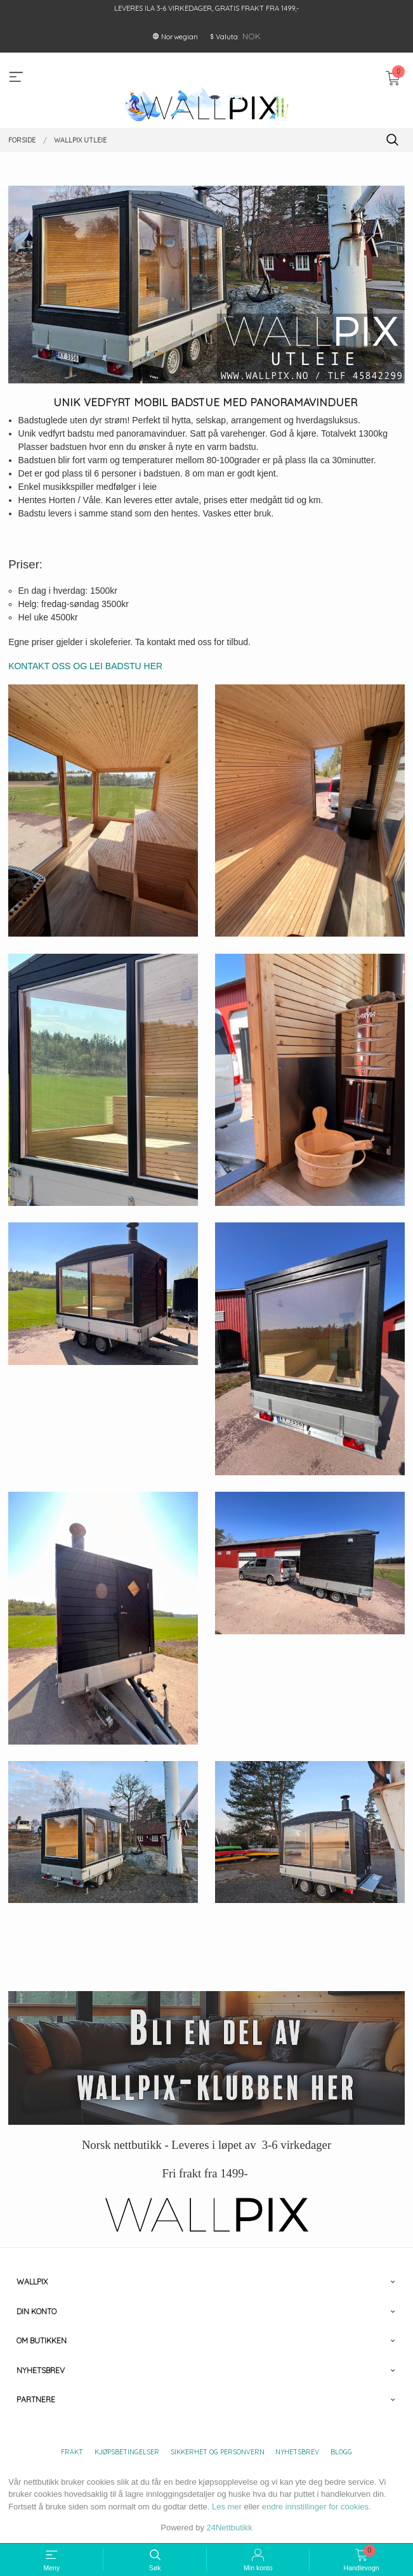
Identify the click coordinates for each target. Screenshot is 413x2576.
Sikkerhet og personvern (218, 2451)
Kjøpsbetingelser (127, 2451)
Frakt (72, 2451)
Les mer (227, 2506)
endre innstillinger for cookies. (316, 2506)
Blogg (341, 2451)
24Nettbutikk (229, 2527)
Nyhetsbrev (297, 2451)
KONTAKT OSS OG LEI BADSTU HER (86, 666)
